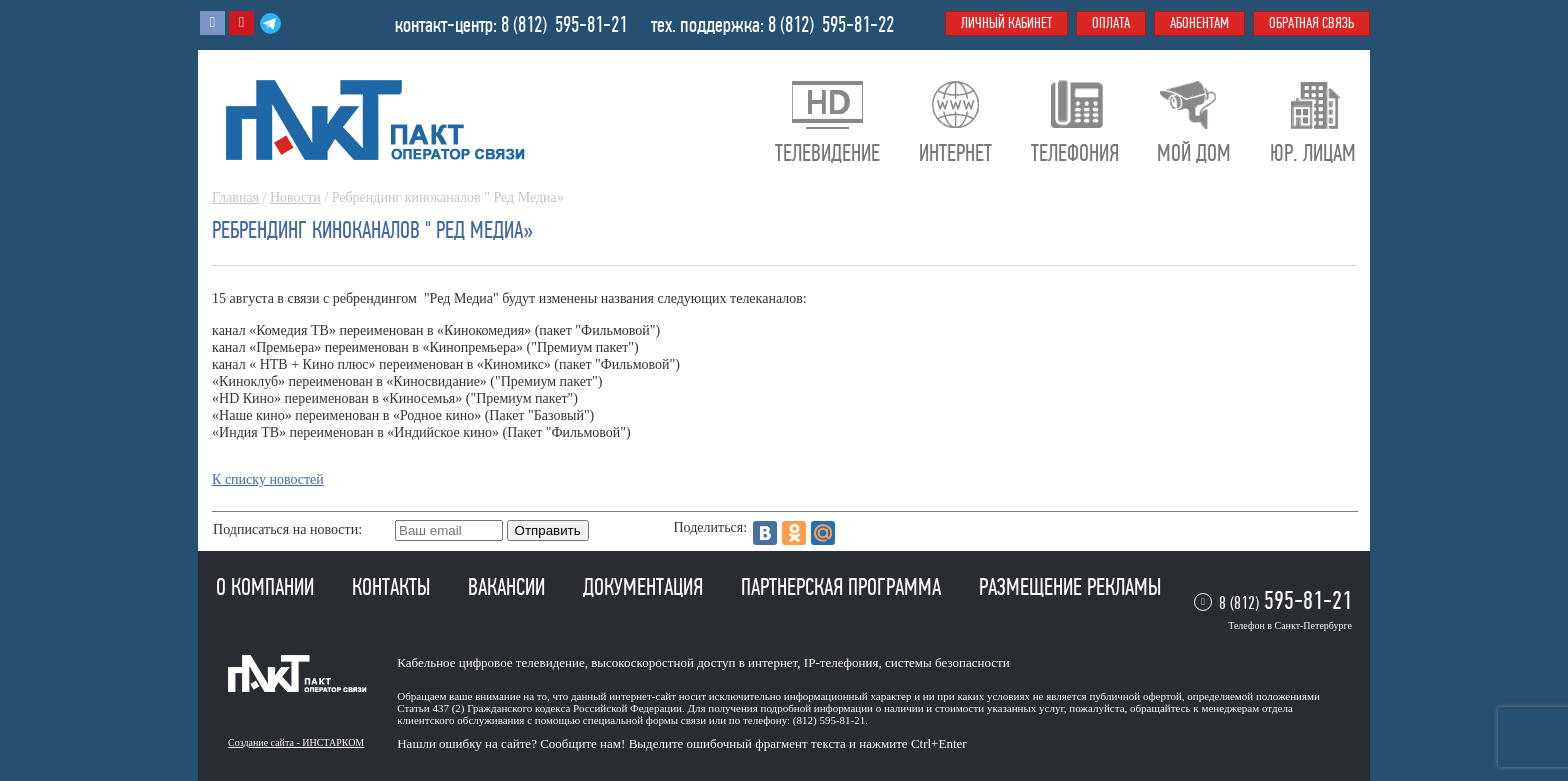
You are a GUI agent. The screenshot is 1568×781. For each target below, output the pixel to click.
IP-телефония (841, 662)
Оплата (1111, 23)
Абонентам (1199, 23)
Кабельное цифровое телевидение (490, 662)
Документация (645, 587)
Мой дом (1194, 153)
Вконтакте (212, 23)
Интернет (955, 153)
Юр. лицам (1313, 153)
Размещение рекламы (1070, 587)
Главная (235, 197)
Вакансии (509, 587)
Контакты (393, 587)
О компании (267, 587)
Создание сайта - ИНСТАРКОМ (296, 742)
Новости (295, 197)
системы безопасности (947, 662)
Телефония (1075, 153)
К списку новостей (268, 479)
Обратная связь (1311, 23)
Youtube (241, 23)
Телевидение (827, 153)
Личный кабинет (1006, 23)
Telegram (270, 23)
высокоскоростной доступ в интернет (694, 662)
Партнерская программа (843, 587)
